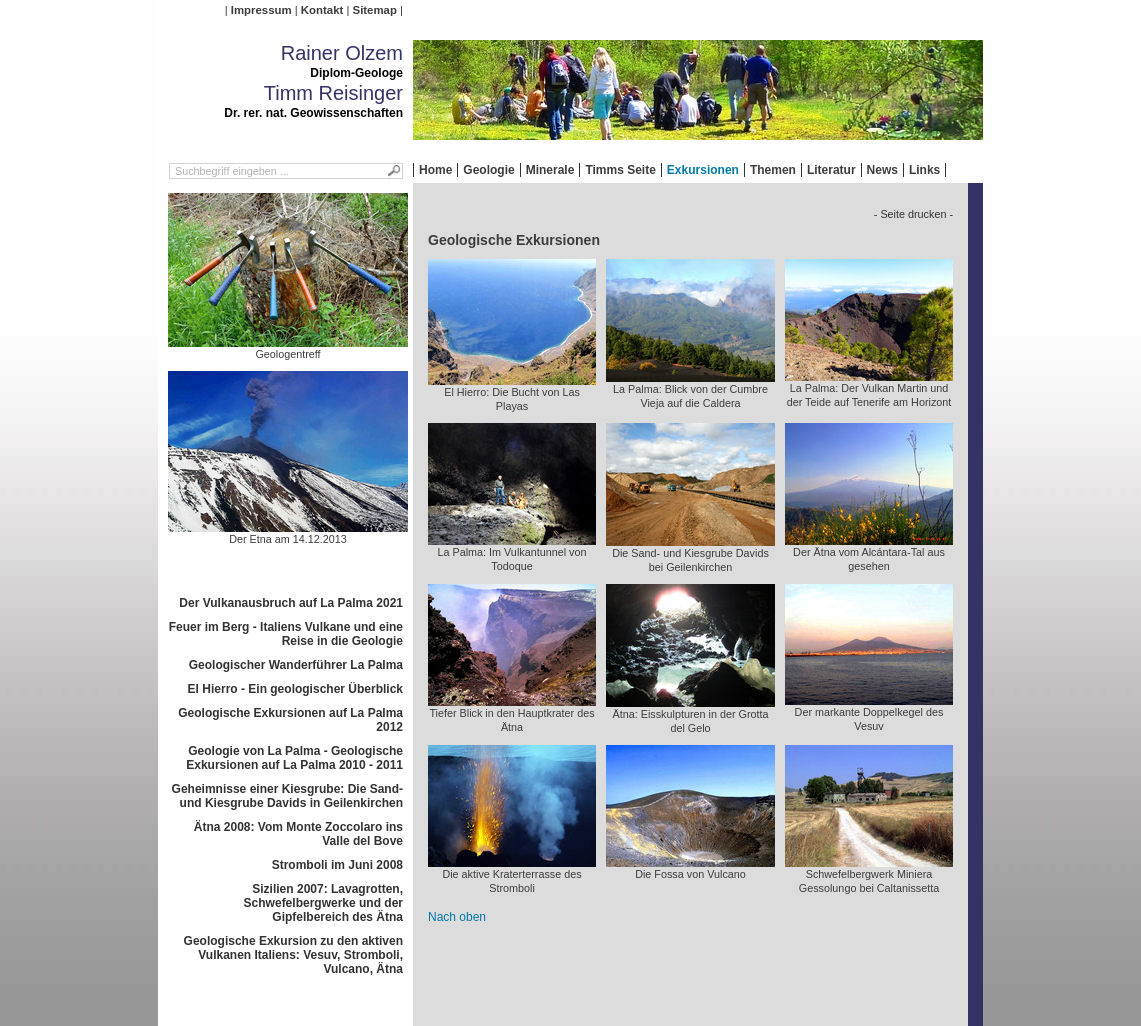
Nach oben (457, 917)
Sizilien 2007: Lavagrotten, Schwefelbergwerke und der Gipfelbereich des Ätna (323, 903)
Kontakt (322, 10)
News (882, 170)
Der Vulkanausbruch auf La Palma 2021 (291, 603)
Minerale (550, 170)
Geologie (488, 170)
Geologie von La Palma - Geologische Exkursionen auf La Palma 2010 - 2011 (294, 758)
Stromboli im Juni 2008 (337, 865)
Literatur (831, 170)
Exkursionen (703, 170)
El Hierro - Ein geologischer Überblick (295, 689)
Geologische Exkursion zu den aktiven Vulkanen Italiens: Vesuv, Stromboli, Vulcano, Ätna (293, 955)
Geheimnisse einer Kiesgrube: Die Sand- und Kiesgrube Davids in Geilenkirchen (287, 796)
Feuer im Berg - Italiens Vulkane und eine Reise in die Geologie (286, 634)
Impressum (261, 10)
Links (924, 170)
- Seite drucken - (913, 214)
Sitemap (375, 10)
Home (435, 170)
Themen (773, 170)
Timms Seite (620, 170)
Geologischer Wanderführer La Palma (296, 665)
